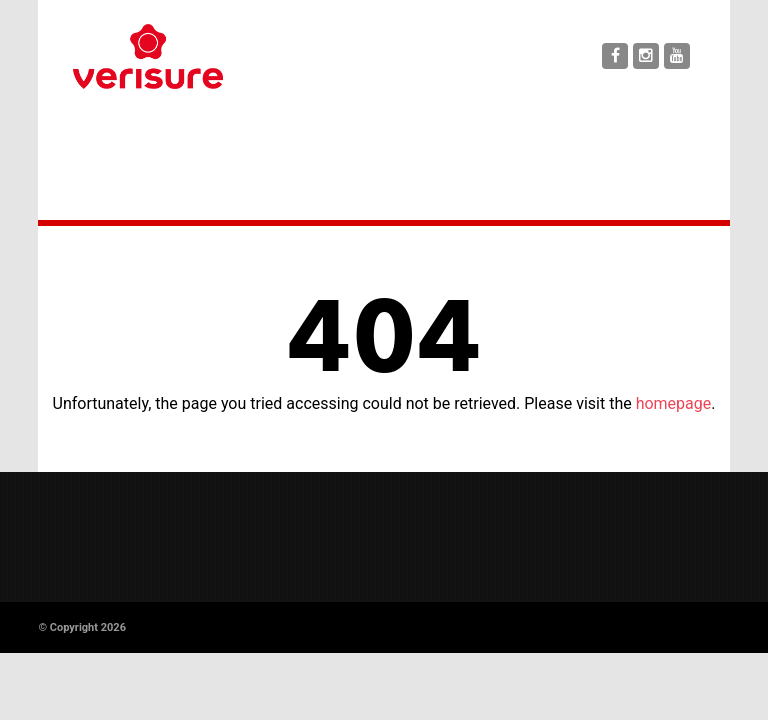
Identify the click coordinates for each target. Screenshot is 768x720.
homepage (674, 403)
